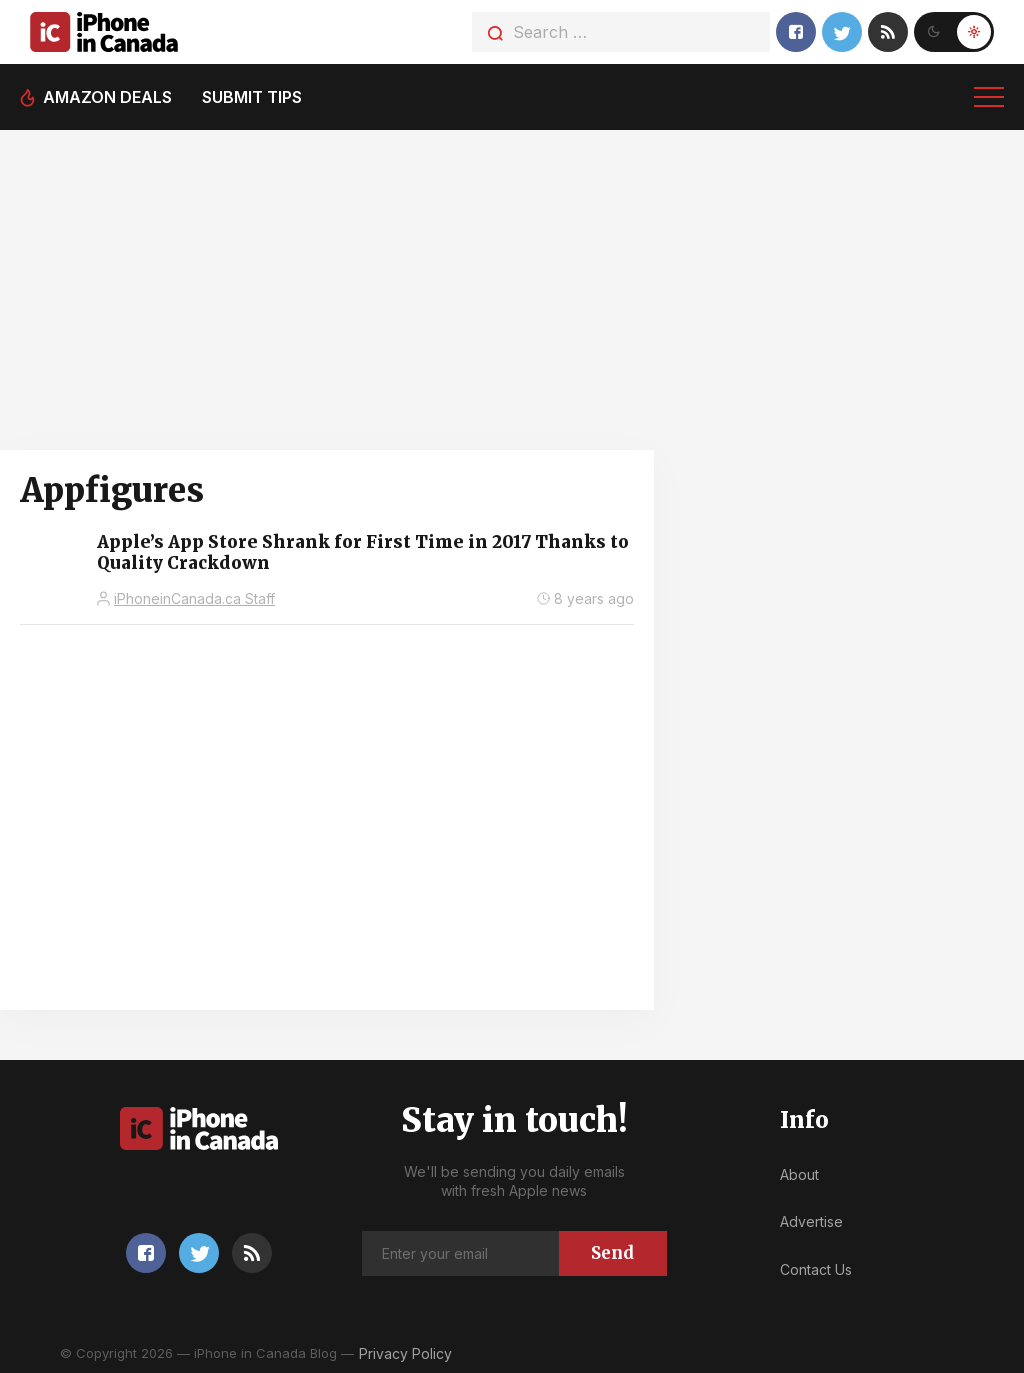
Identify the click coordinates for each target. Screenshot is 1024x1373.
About (799, 1174)
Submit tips (252, 97)
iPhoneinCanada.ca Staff (194, 598)
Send (612, 1253)
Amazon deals (107, 97)
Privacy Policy (405, 1353)
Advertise (811, 1221)
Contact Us (816, 1269)
